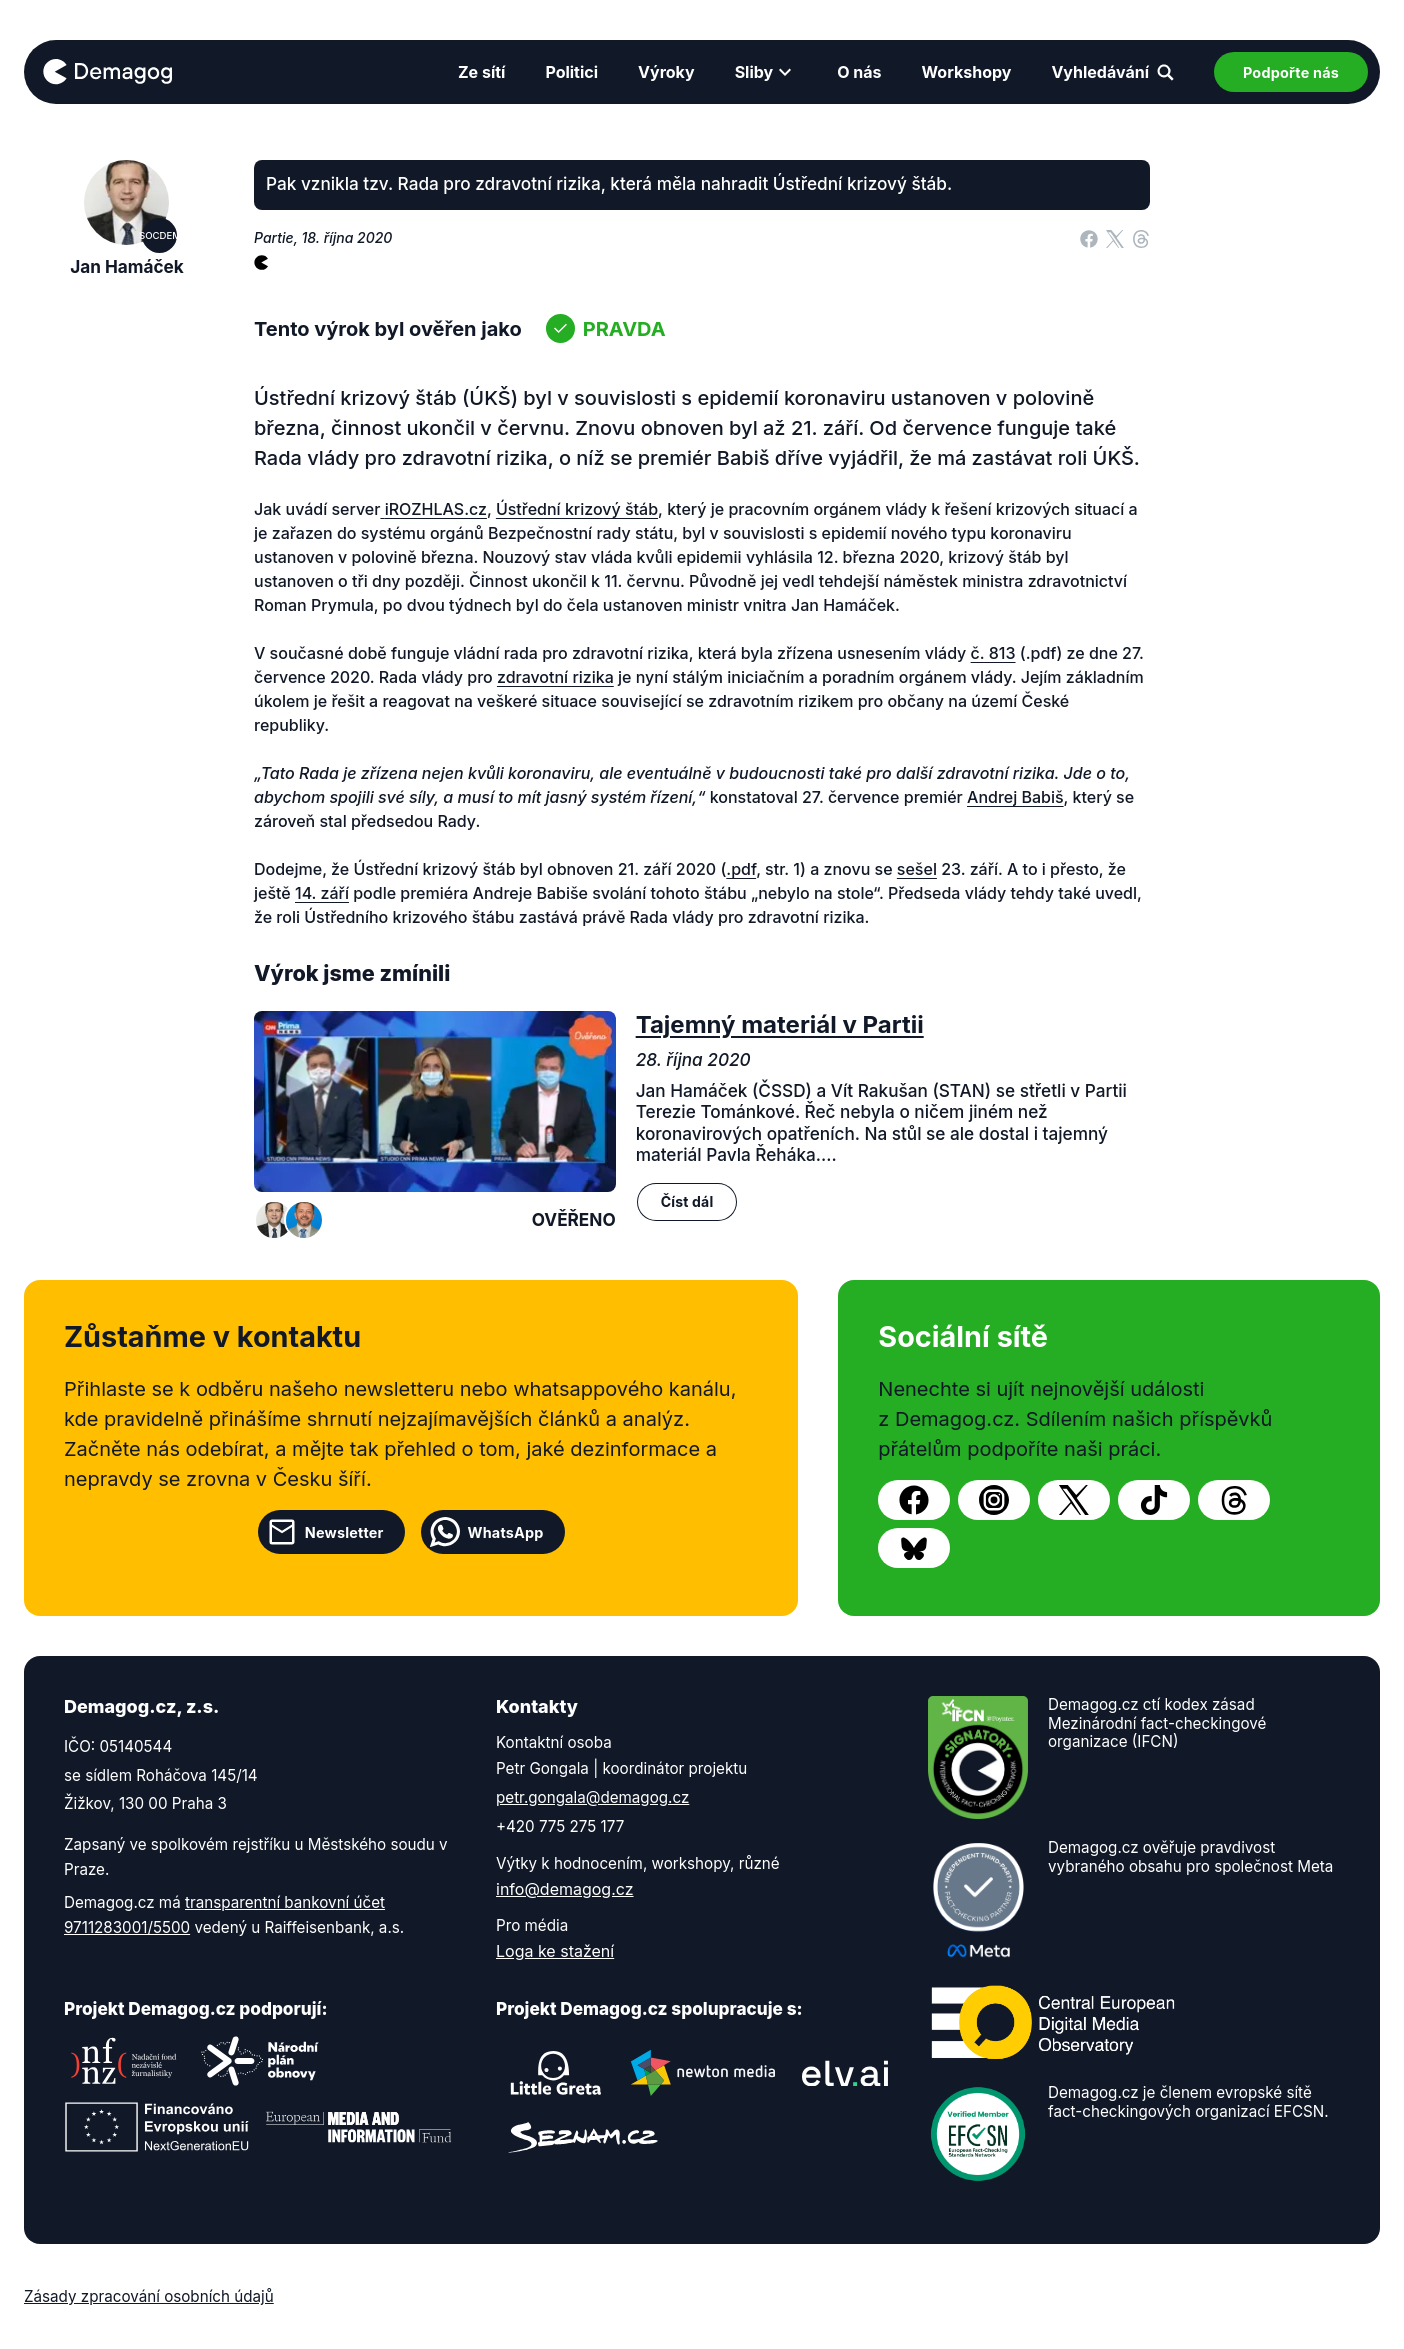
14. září (322, 893)
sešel (917, 869)
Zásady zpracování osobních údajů (149, 2296)
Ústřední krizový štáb (577, 509)
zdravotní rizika (555, 677)
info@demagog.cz (565, 1889)
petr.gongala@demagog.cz (592, 1797)
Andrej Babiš (1015, 797)
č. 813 (993, 653)
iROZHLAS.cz (436, 509)
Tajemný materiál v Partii (780, 1024)
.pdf (741, 869)
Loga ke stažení (555, 1951)
